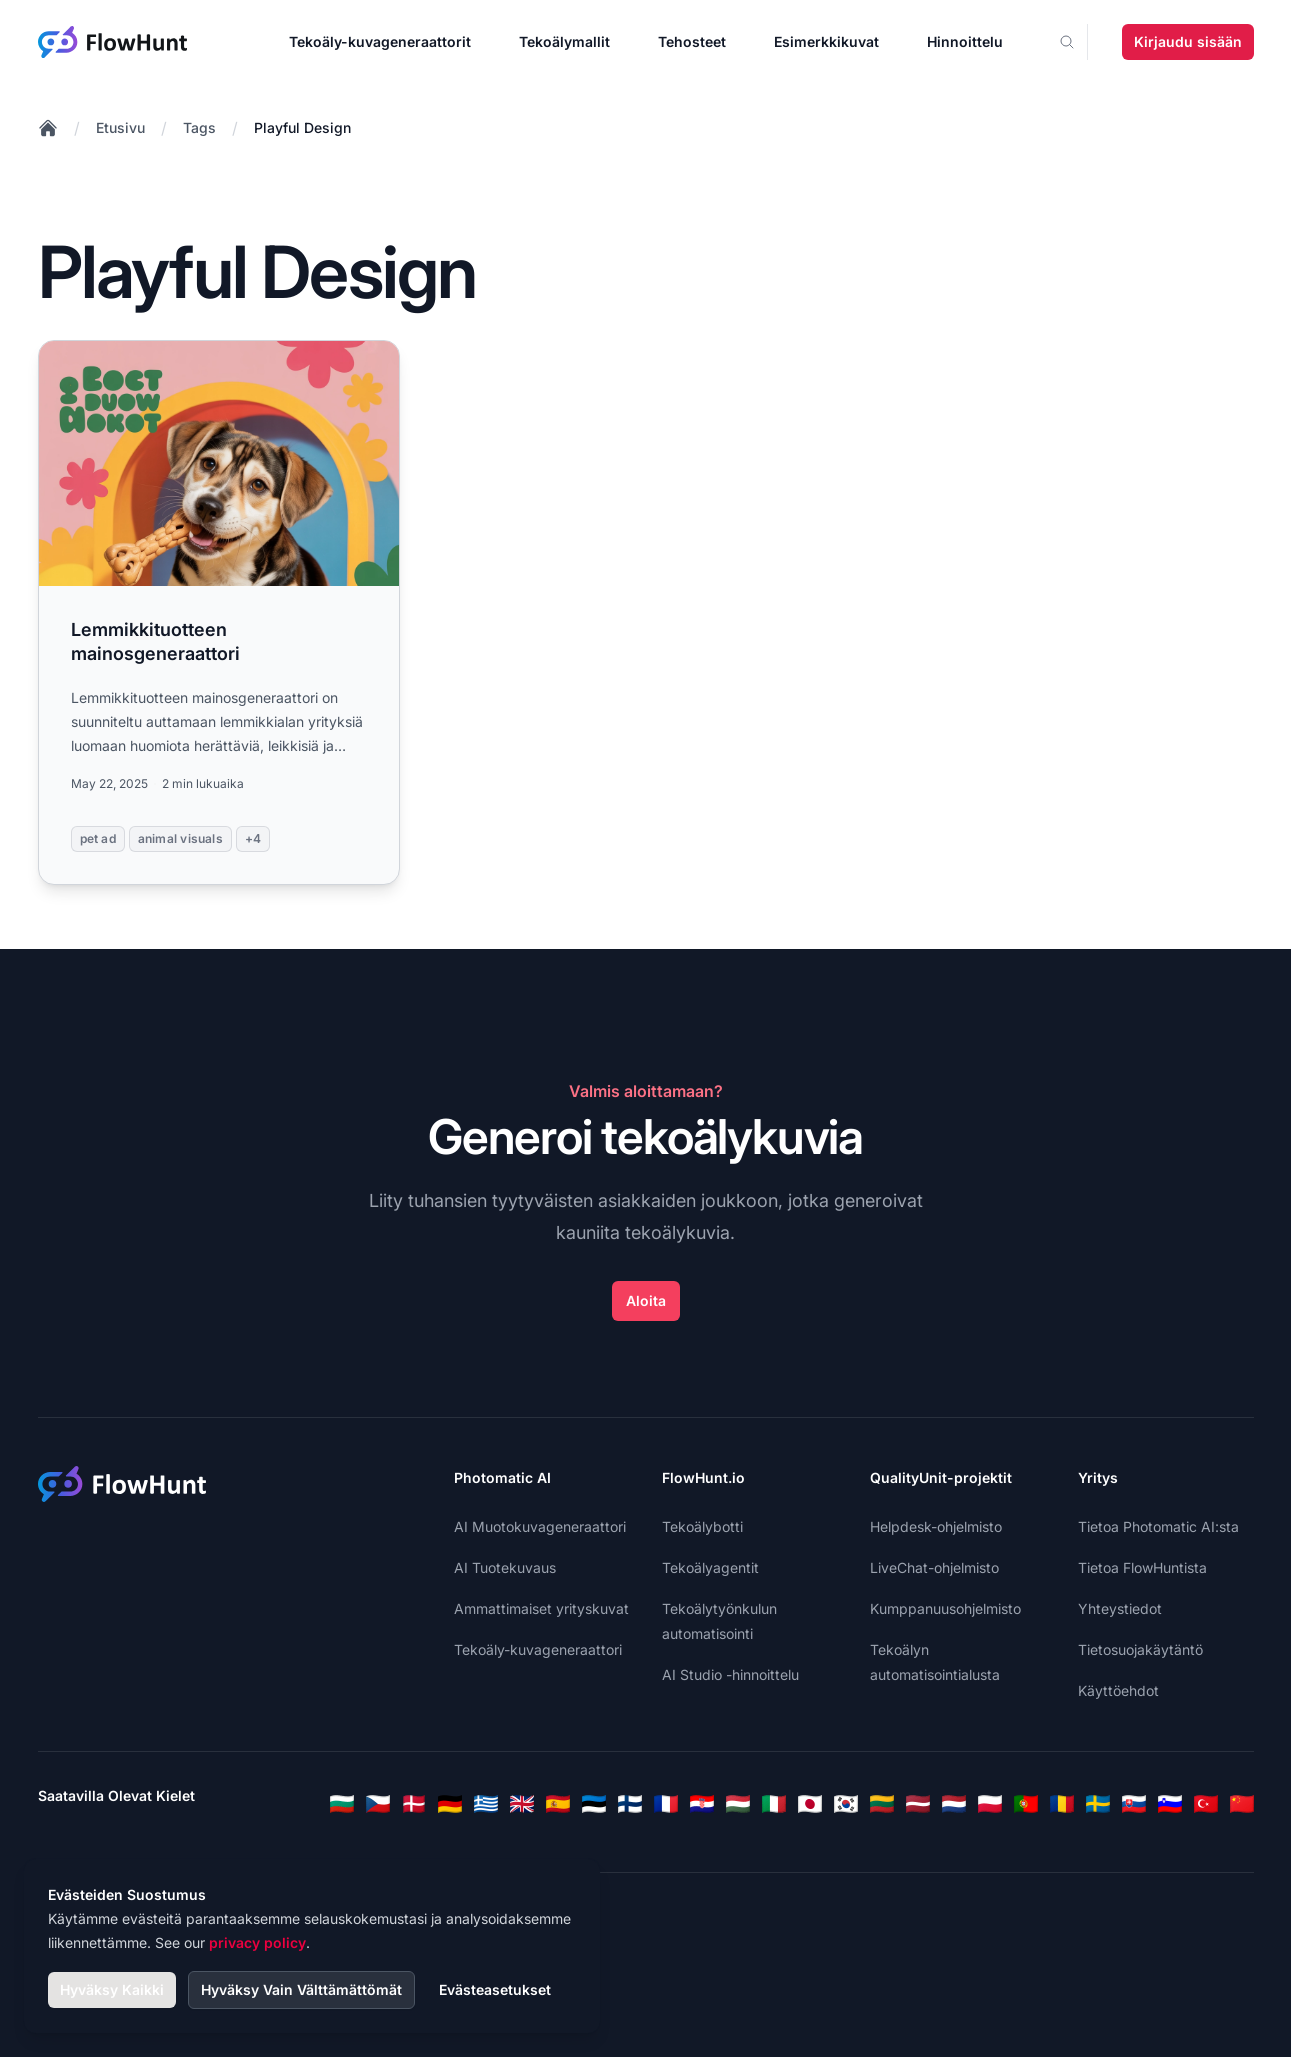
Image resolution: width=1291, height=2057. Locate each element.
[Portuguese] (1026, 1804)
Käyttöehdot (1118, 1690)
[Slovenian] (1170, 1804)
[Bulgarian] (342, 1804)
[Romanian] (1062, 1804)
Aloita (646, 1300)
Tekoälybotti (702, 1526)
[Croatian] (702, 1804)
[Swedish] (1098, 1804)
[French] (666, 1804)
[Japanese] (810, 1804)
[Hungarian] (738, 1804)
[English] (522, 1804)
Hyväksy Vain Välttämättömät (301, 1989)
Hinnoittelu (965, 41)
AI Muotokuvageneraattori (540, 1526)
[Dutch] (954, 1804)
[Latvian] (918, 1804)
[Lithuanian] (882, 1804)
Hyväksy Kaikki (112, 1989)
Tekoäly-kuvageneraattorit (380, 41)
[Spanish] (558, 1804)
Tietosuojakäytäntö (1140, 1649)
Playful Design (302, 127)
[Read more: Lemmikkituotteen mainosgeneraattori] (219, 612)
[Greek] (486, 1804)
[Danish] (414, 1804)
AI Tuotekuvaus (505, 1567)
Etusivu (120, 127)
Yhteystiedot (1120, 1608)
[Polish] (990, 1804)
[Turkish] (1206, 1804)
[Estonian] (594, 1804)
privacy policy (257, 1942)
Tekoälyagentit (710, 1567)
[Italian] (774, 1804)
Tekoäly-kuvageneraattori (538, 1649)
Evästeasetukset (495, 1989)
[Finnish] (630, 1804)
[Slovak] (1134, 1804)
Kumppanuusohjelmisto (945, 1608)
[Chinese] (1242, 1804)
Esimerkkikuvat (826, 41)
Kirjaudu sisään (1188, 41)
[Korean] (846, 1804)
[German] (450, 1804)
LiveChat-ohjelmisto (934, 1567)
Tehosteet (692, 41)
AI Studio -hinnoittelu (730, 1674)
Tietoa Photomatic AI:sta (1158, 1526)
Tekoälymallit (564, 41)
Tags (199, 127)
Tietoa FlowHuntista (1142, 1567)
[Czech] (378, 1804)
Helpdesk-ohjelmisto (936, 1526)
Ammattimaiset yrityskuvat (541, 1608)
